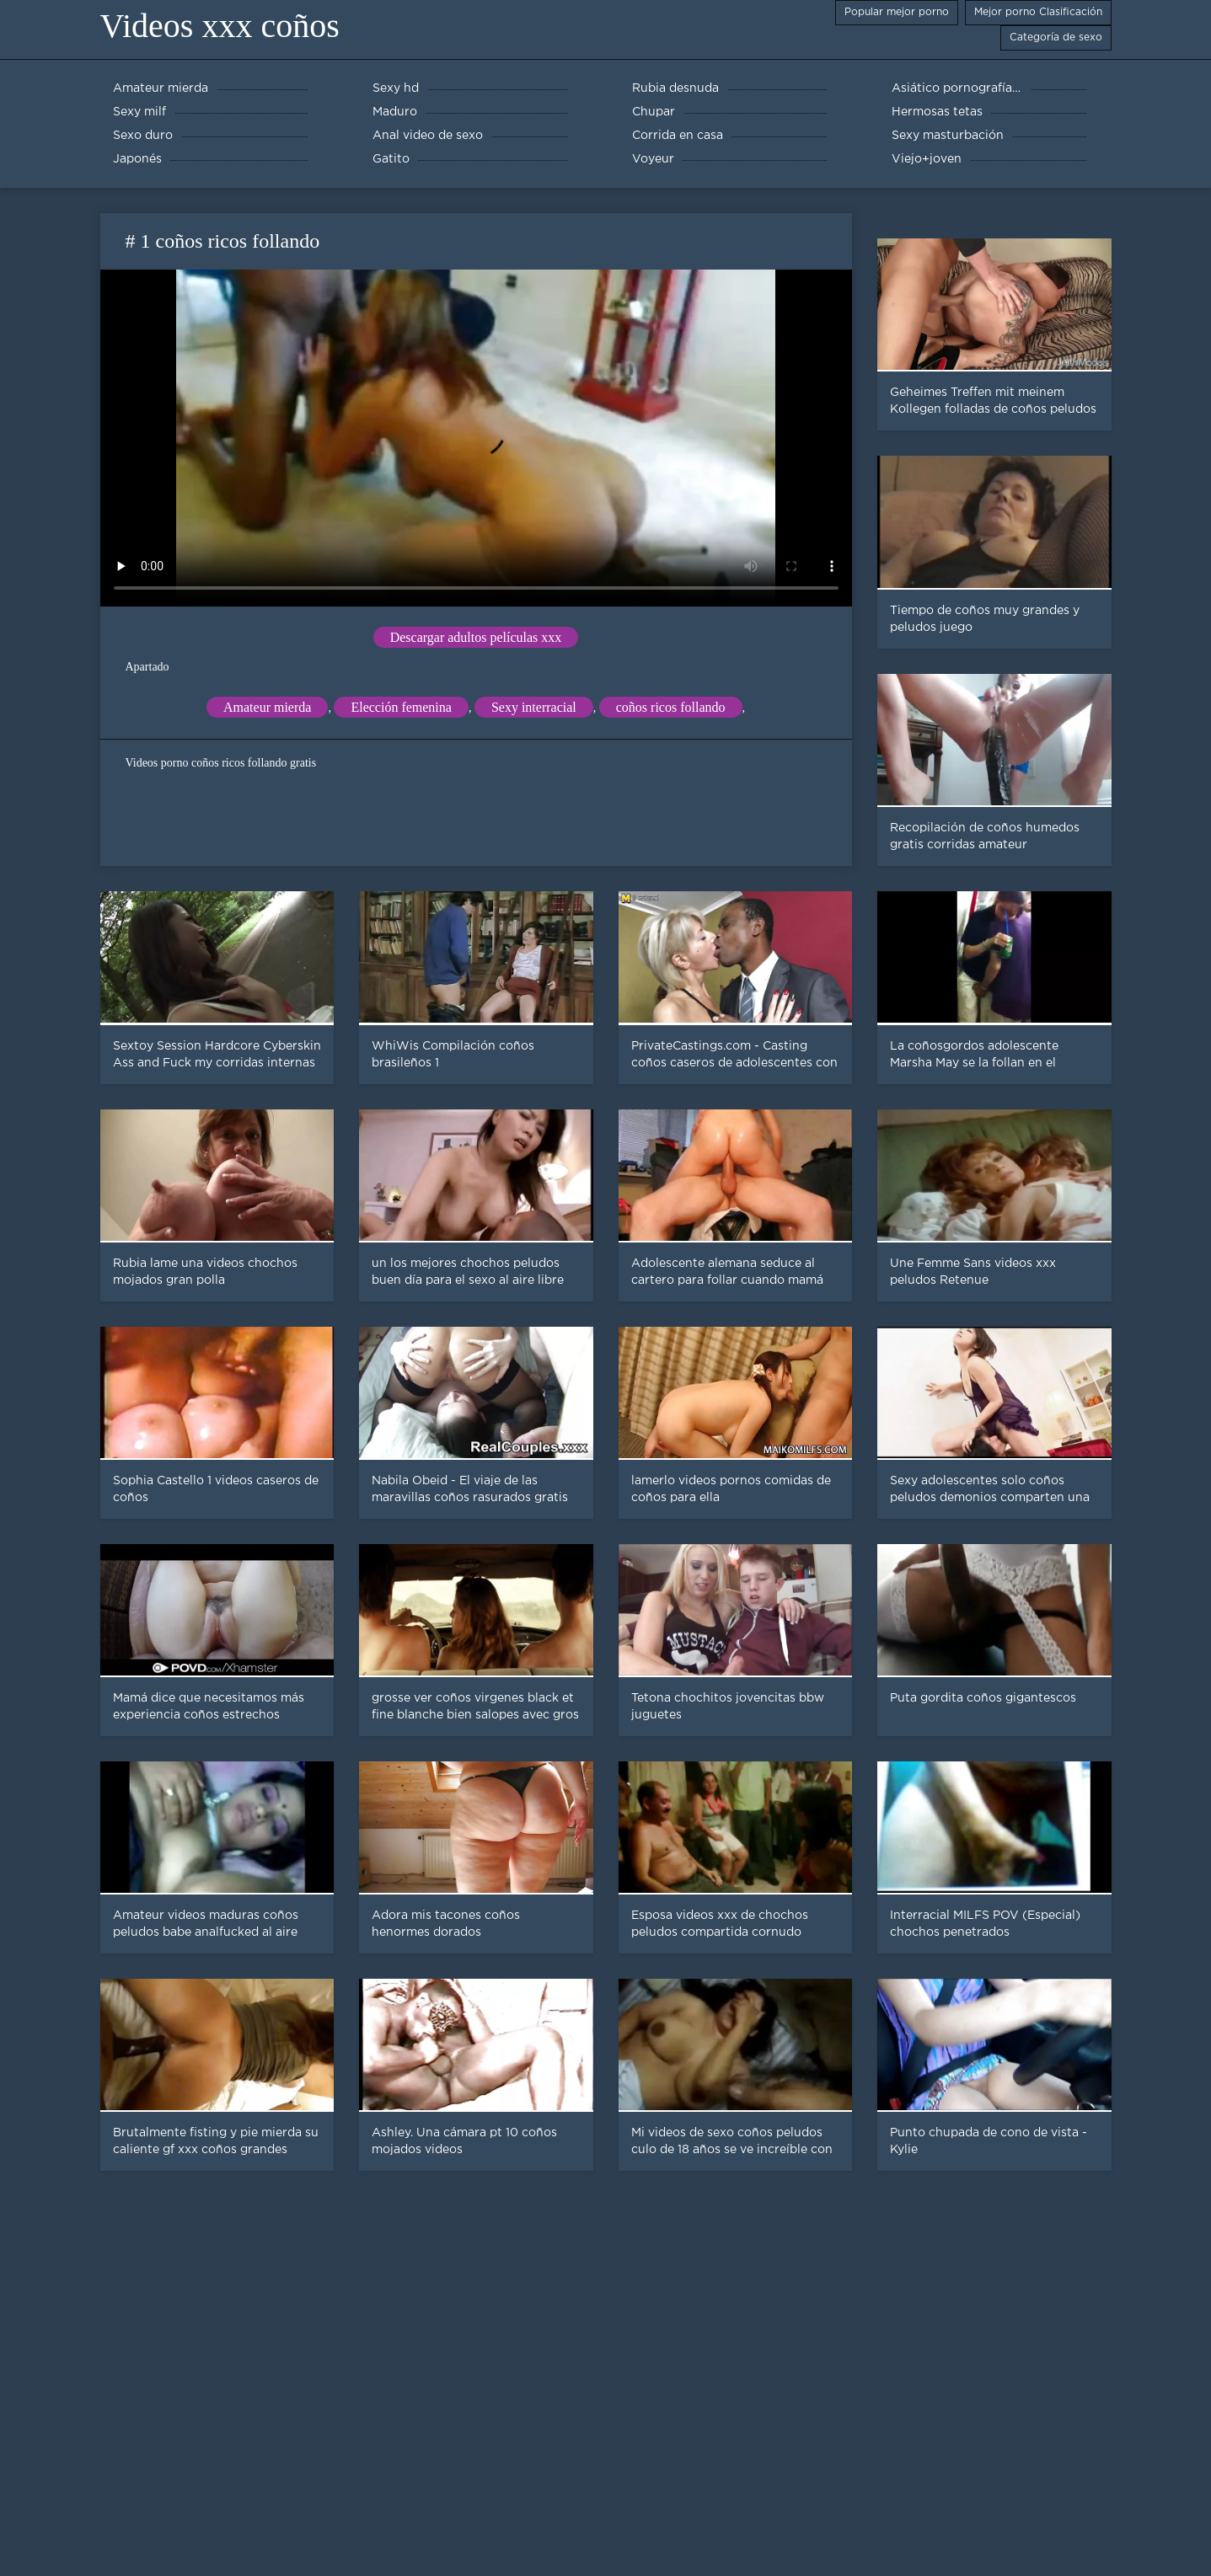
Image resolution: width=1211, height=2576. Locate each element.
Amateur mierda (267, 707)
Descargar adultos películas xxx (476, 637)
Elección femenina (401, 707)
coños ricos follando (671, 707)
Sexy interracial (533, 707)
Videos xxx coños (220, 26)
